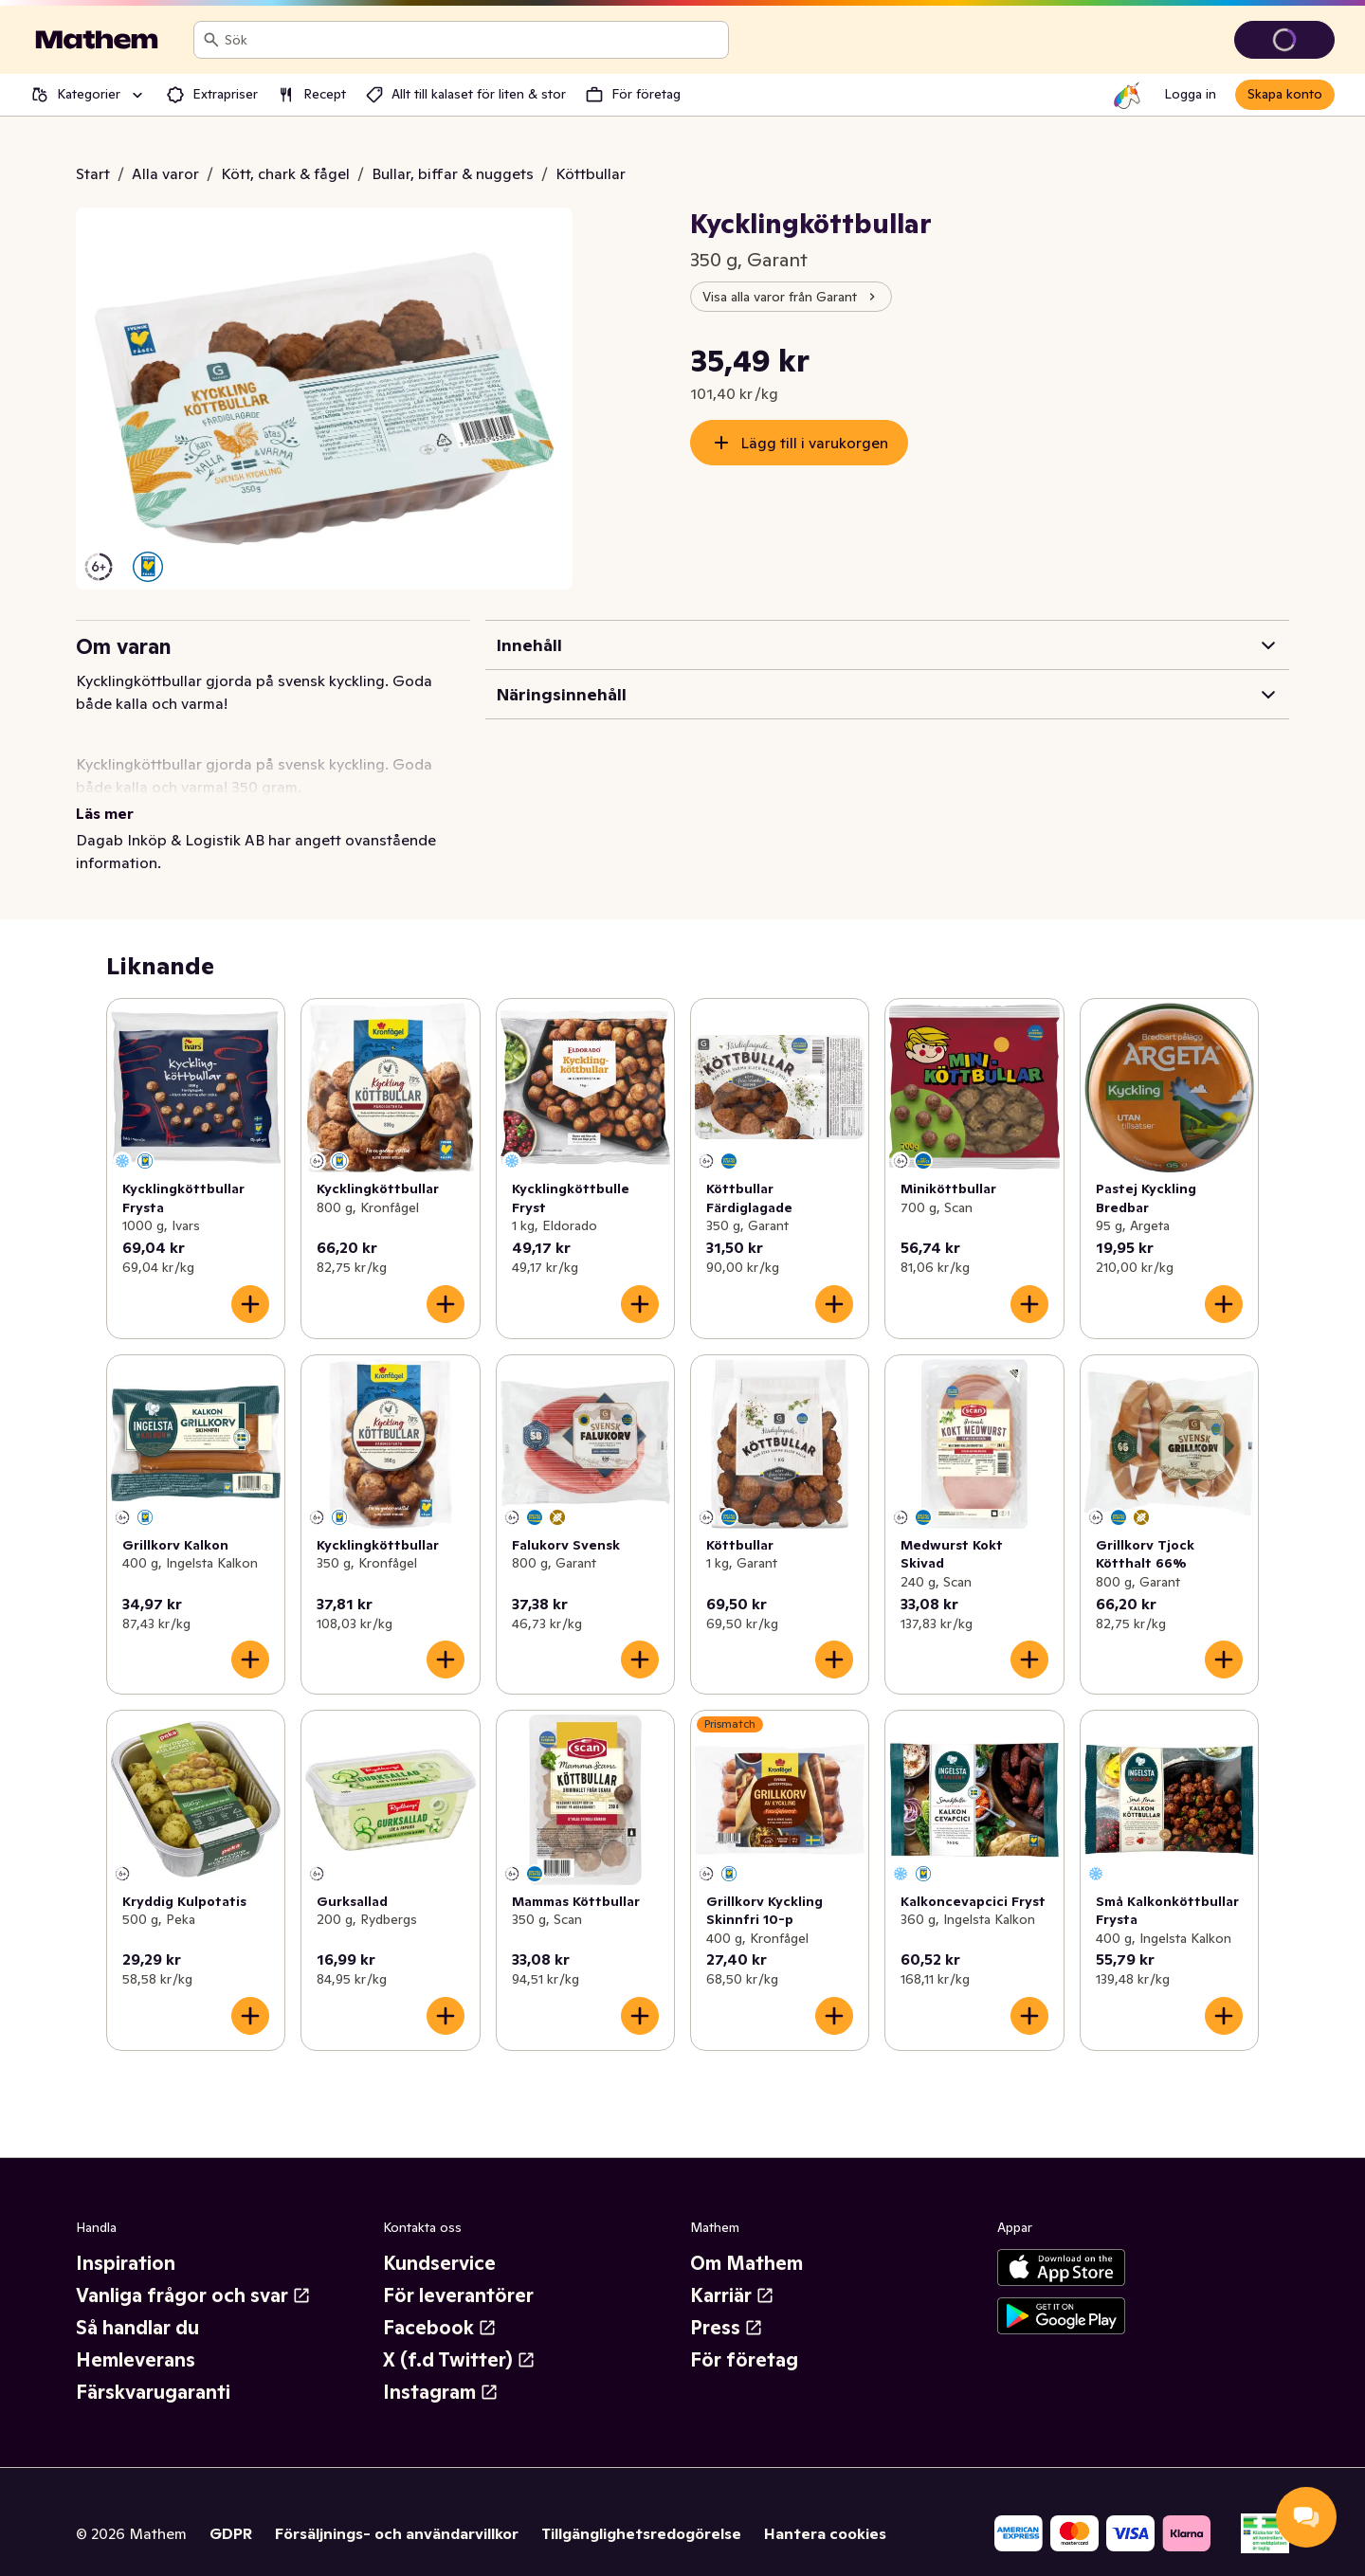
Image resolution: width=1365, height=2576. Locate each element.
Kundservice (439, 2240)
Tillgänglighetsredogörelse (641, 2510)
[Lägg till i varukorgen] (250, 1281)
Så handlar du (137, 2305)
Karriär (732, 2272)
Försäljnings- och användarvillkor (397, 2510)
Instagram (441, 2369)
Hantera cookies (825, 2510)
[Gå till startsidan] (96, 40)
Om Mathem (746, 2240)
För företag (744, 2337)
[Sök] (211, 39)
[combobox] (472, 40)
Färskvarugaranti (153, 2369)
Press (726, 2305)
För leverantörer (458, 2272)
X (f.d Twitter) (459, 2337)
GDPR (230, 2510)
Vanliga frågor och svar (193, 2272)
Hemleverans (135, 2337)
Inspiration (125, 2240)
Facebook (440, 2305)
